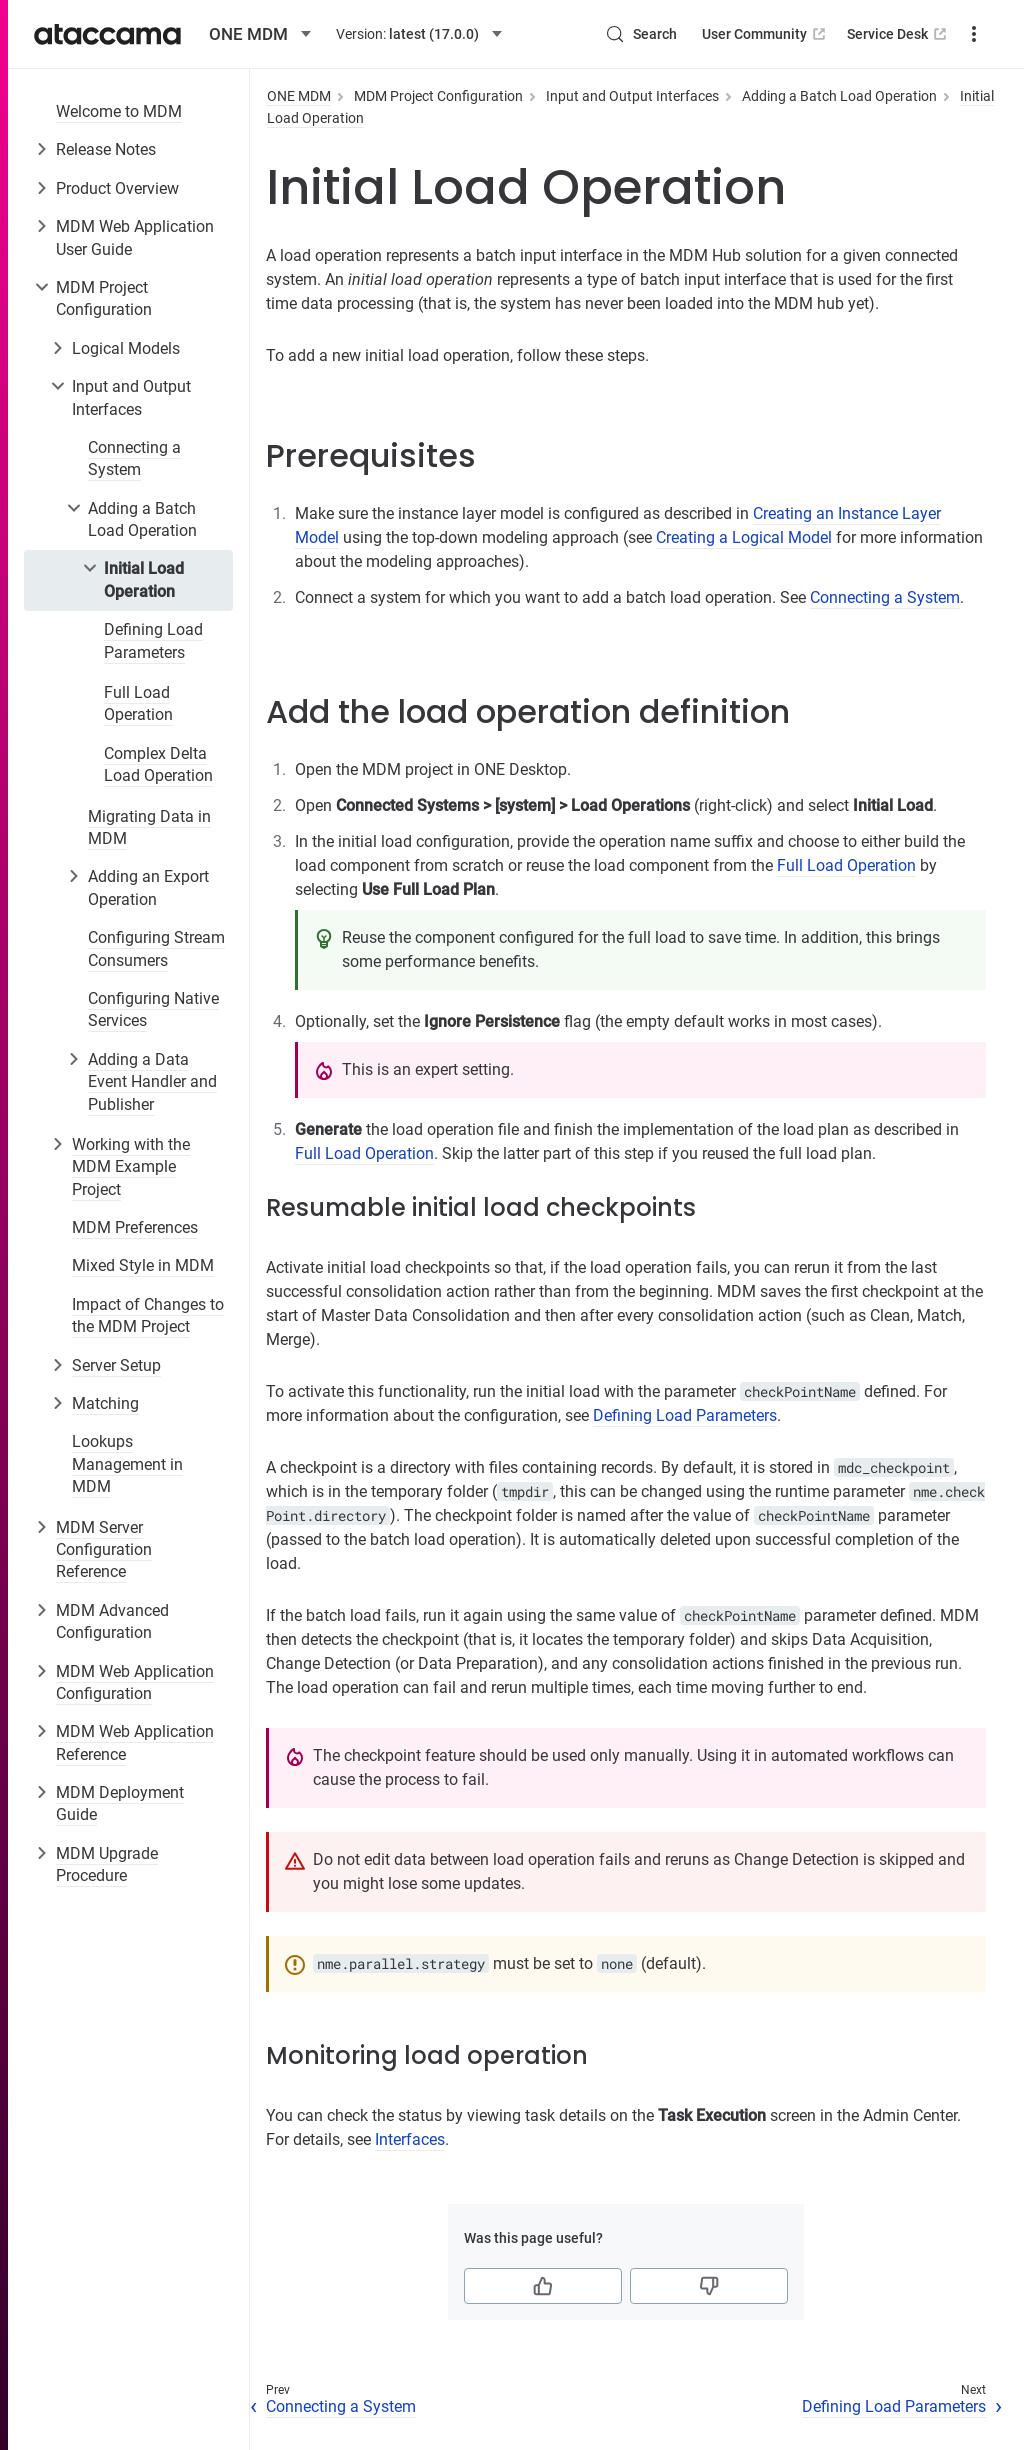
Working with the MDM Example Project (131, 1167)
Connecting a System (134, 458)
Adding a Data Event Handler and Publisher (152, 1082)
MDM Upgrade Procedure (107, 1864)
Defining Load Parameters (153, 640)
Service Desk (898, 34)
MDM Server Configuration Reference (104, 1550)
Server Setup (116, 1365)
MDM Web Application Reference (135, 1742)
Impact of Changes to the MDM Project (148, 1315)
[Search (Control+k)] (641, 34)
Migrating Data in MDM (149, 827)
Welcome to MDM (119, 111)
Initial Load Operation (144, 579)
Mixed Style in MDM (143, 1265)
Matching (105, 1403)
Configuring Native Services (153, 1009)
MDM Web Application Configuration (135, 1682)
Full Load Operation (138, 703)
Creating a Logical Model (744, 537)
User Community (765, 34)
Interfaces (410, 2139)
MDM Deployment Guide (120, 1803)
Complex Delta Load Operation (158, 764)
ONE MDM (299, 96)
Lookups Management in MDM (127, 1464)
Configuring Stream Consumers (156, 948)
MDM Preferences (135, 1227)
